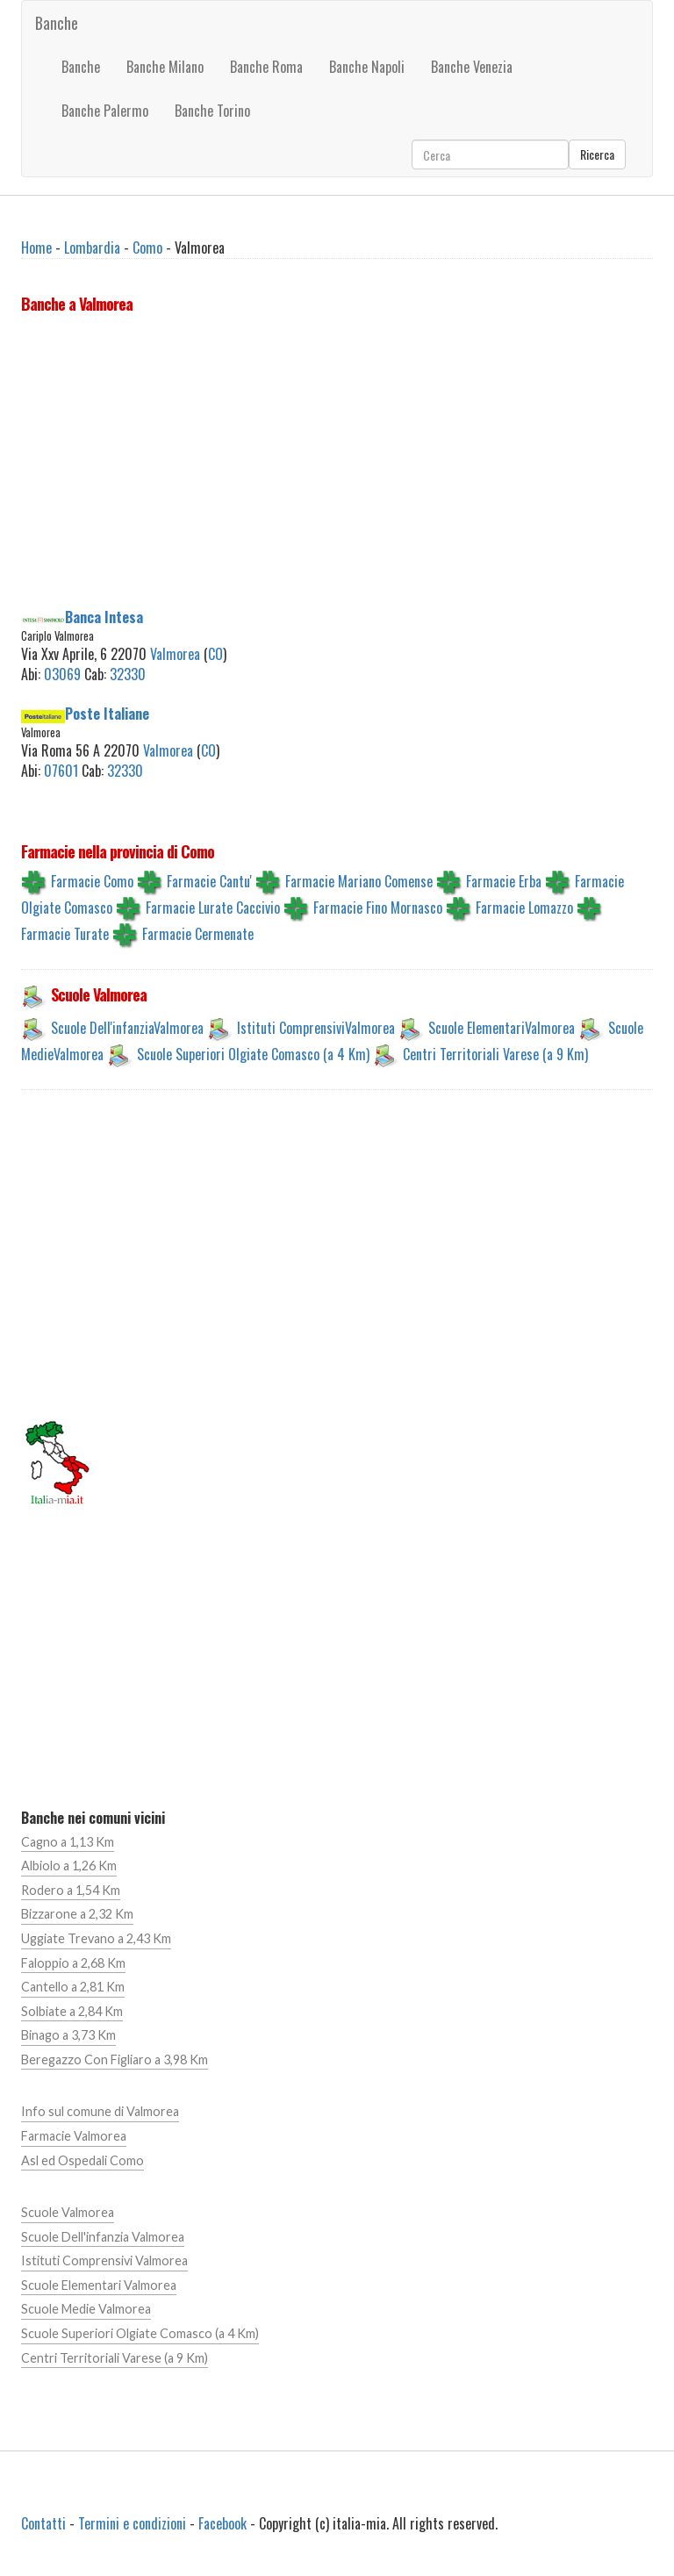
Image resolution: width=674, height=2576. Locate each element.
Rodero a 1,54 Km (70, 1890)
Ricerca (597, 154)
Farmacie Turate (65, 933)
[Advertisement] (337, 464)
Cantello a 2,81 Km (73, 1986)
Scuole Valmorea (67, 2212)
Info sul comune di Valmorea (100, 2111)
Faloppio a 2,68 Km (73, 1962)
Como (147, 247)
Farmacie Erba (503, 881)
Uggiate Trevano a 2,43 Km (96, 1938)
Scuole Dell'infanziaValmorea (127, 1027)
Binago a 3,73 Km (68, 2034)
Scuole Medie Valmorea (86, 2308)
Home (36, 247)
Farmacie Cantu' (209, 881)
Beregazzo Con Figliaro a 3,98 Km (114, 2059)
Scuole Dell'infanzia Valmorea (102, 2236)
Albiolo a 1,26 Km (69, 1865)
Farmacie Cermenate (198, 933)
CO (215, 653)
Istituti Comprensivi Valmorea (104, 2260)
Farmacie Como (92, 881)
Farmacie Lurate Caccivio (213, 907)
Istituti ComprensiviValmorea (316, 1027)
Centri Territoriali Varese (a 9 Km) (495, 1054)
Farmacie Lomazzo (524, 907)
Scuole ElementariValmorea (501, 1027)
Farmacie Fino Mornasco (377, 907)
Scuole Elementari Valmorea (98, 2285)
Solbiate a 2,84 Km (72, 2011)
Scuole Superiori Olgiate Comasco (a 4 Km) (253, 1054)
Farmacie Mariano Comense (359, 881)
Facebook (222, 2523)
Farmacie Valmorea (73, 2135)
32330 (128, 674)
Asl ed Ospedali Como (82, 2160)
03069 (62, 674)
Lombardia (92, 247)
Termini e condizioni (132, 2523)
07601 (61, 770)
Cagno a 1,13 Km (67, 1841)
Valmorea (175, 653)
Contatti (43, 2523)
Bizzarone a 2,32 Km (77, 1913)
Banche (56, 22)
